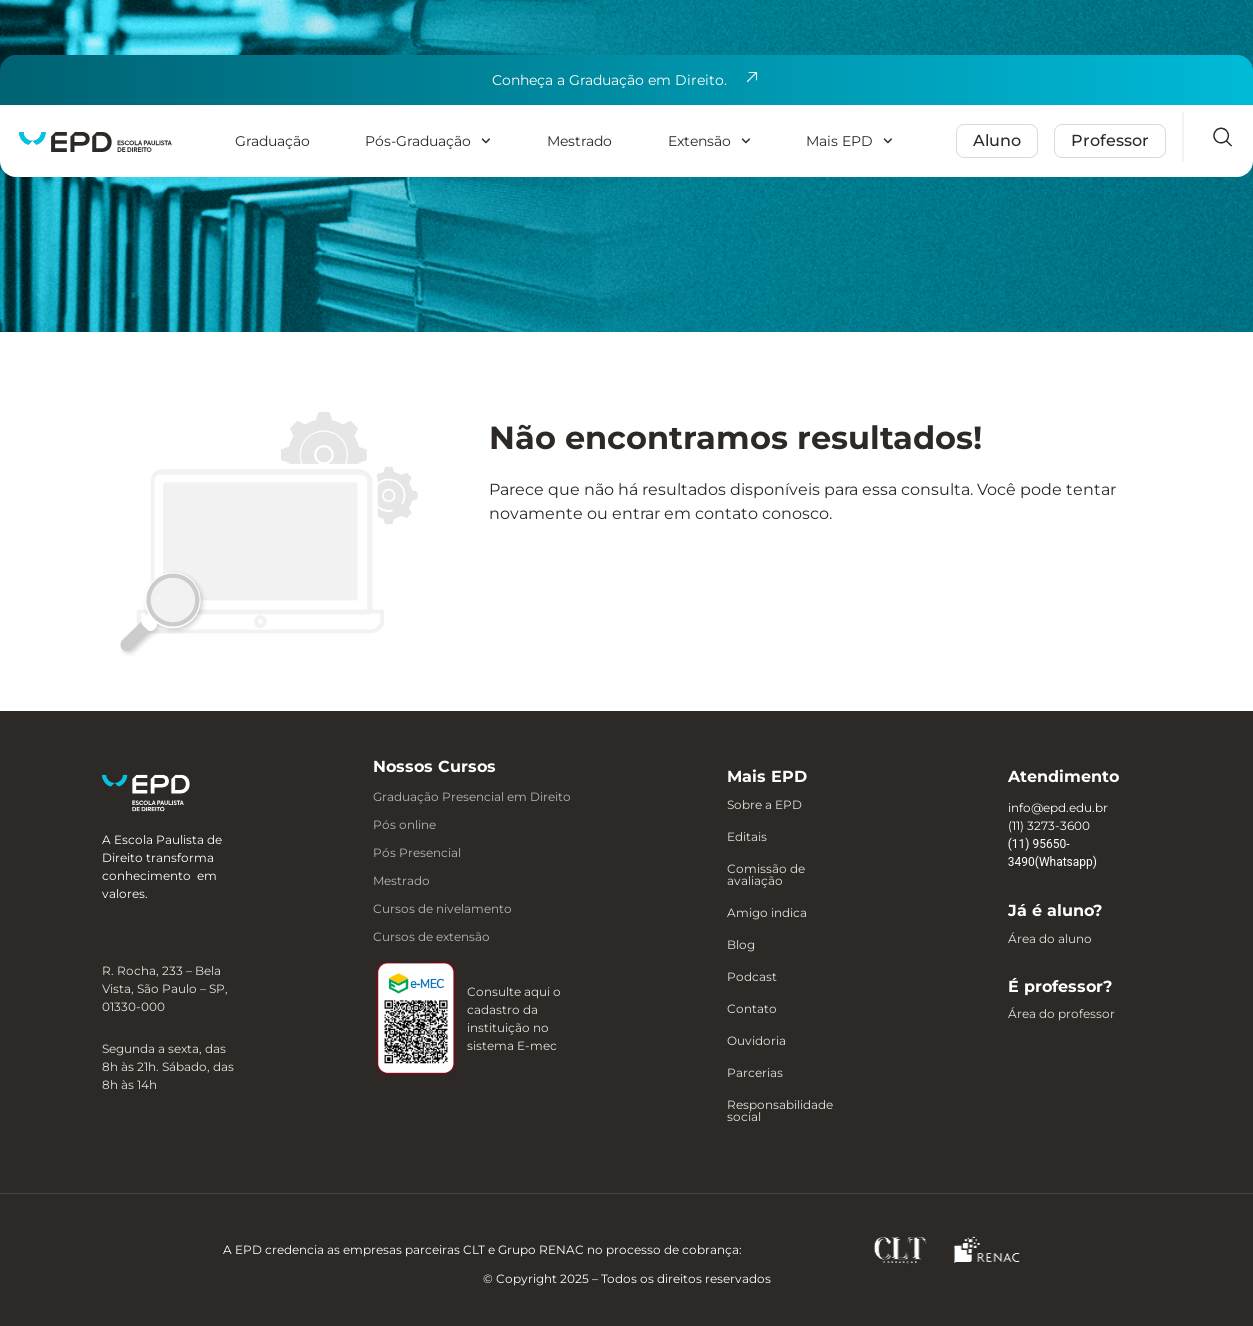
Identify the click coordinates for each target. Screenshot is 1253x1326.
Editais (747, 837)
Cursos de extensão (431, 936)
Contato (752, 1009)
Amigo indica (767, 913)
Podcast (752, 977)
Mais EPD (849, 141)
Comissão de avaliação (766, 875)
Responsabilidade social (780, 1111)
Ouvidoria (756, 1041)
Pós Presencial (417, 852)
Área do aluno (1050, 939)
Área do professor (1061, 1014)
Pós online (404, 824)
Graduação (272, 141)
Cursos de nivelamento (442, 908)
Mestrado (579, 141)
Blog (741, 945)
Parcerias (755, 1073)
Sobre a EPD (764, 805)
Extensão (709, 141)
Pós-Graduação (428, 141)
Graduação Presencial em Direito (472, 796)
